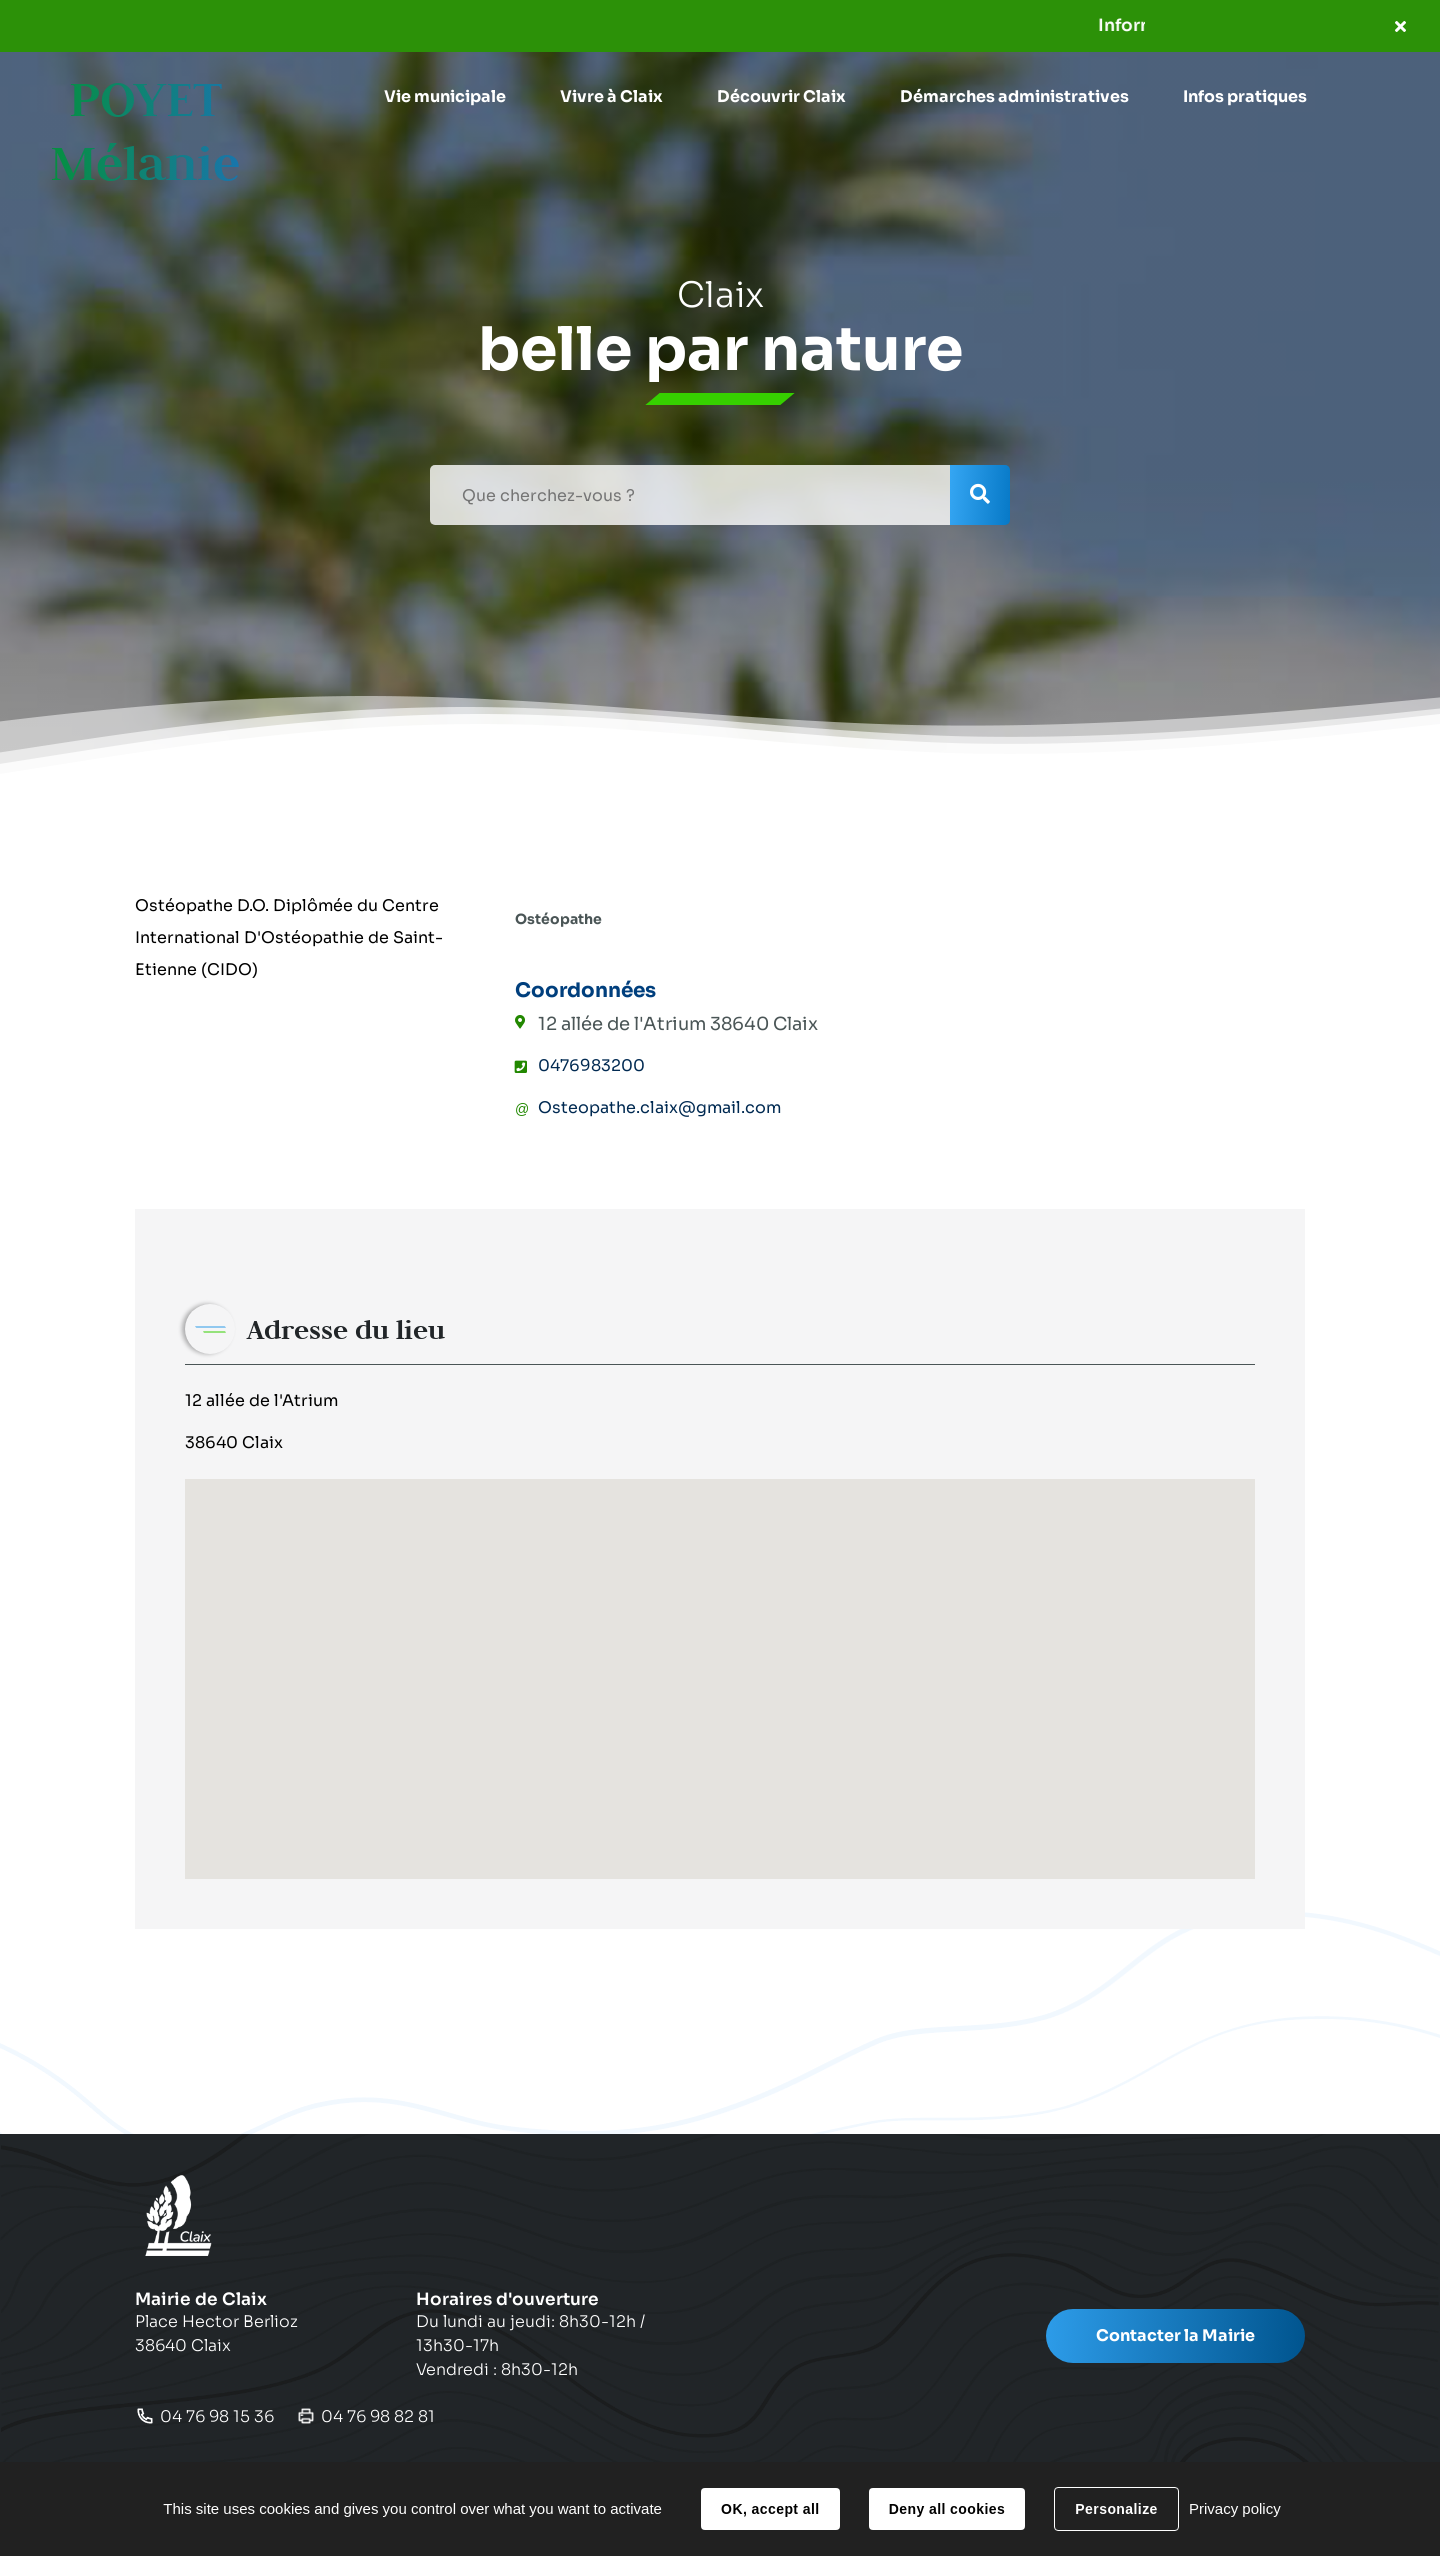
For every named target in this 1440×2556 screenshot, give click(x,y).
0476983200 (591, 1065)
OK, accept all (770, 2509)
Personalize (1116, 2509)
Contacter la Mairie (1175, 2335)
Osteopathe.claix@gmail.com (659, 1107)
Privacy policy (1235, 2508)
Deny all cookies (947, 2509)
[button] (445, 97)
